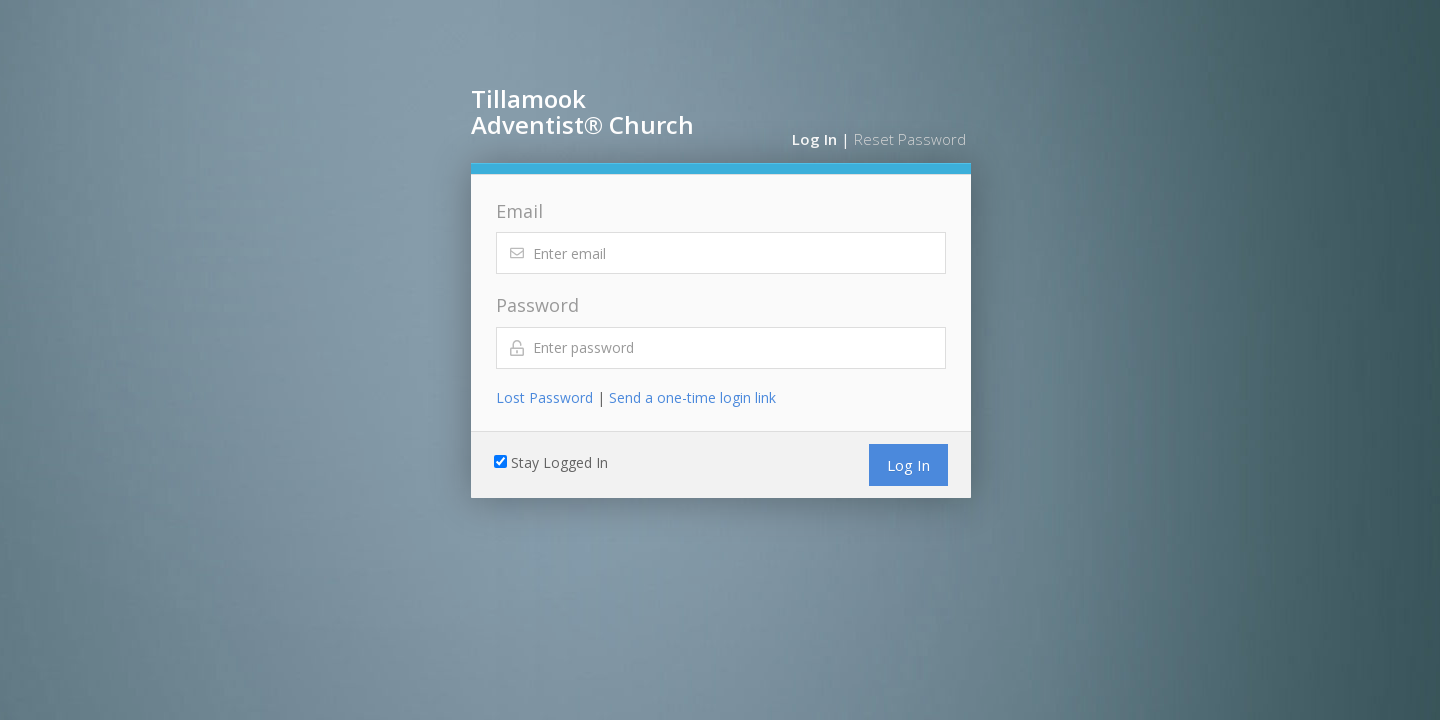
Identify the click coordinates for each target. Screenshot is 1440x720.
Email (519, 211)
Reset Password (910, 139)
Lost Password (544, 397)
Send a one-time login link (692, 397)
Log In (814, 139)
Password (537, 305)
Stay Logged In (559, 462)
